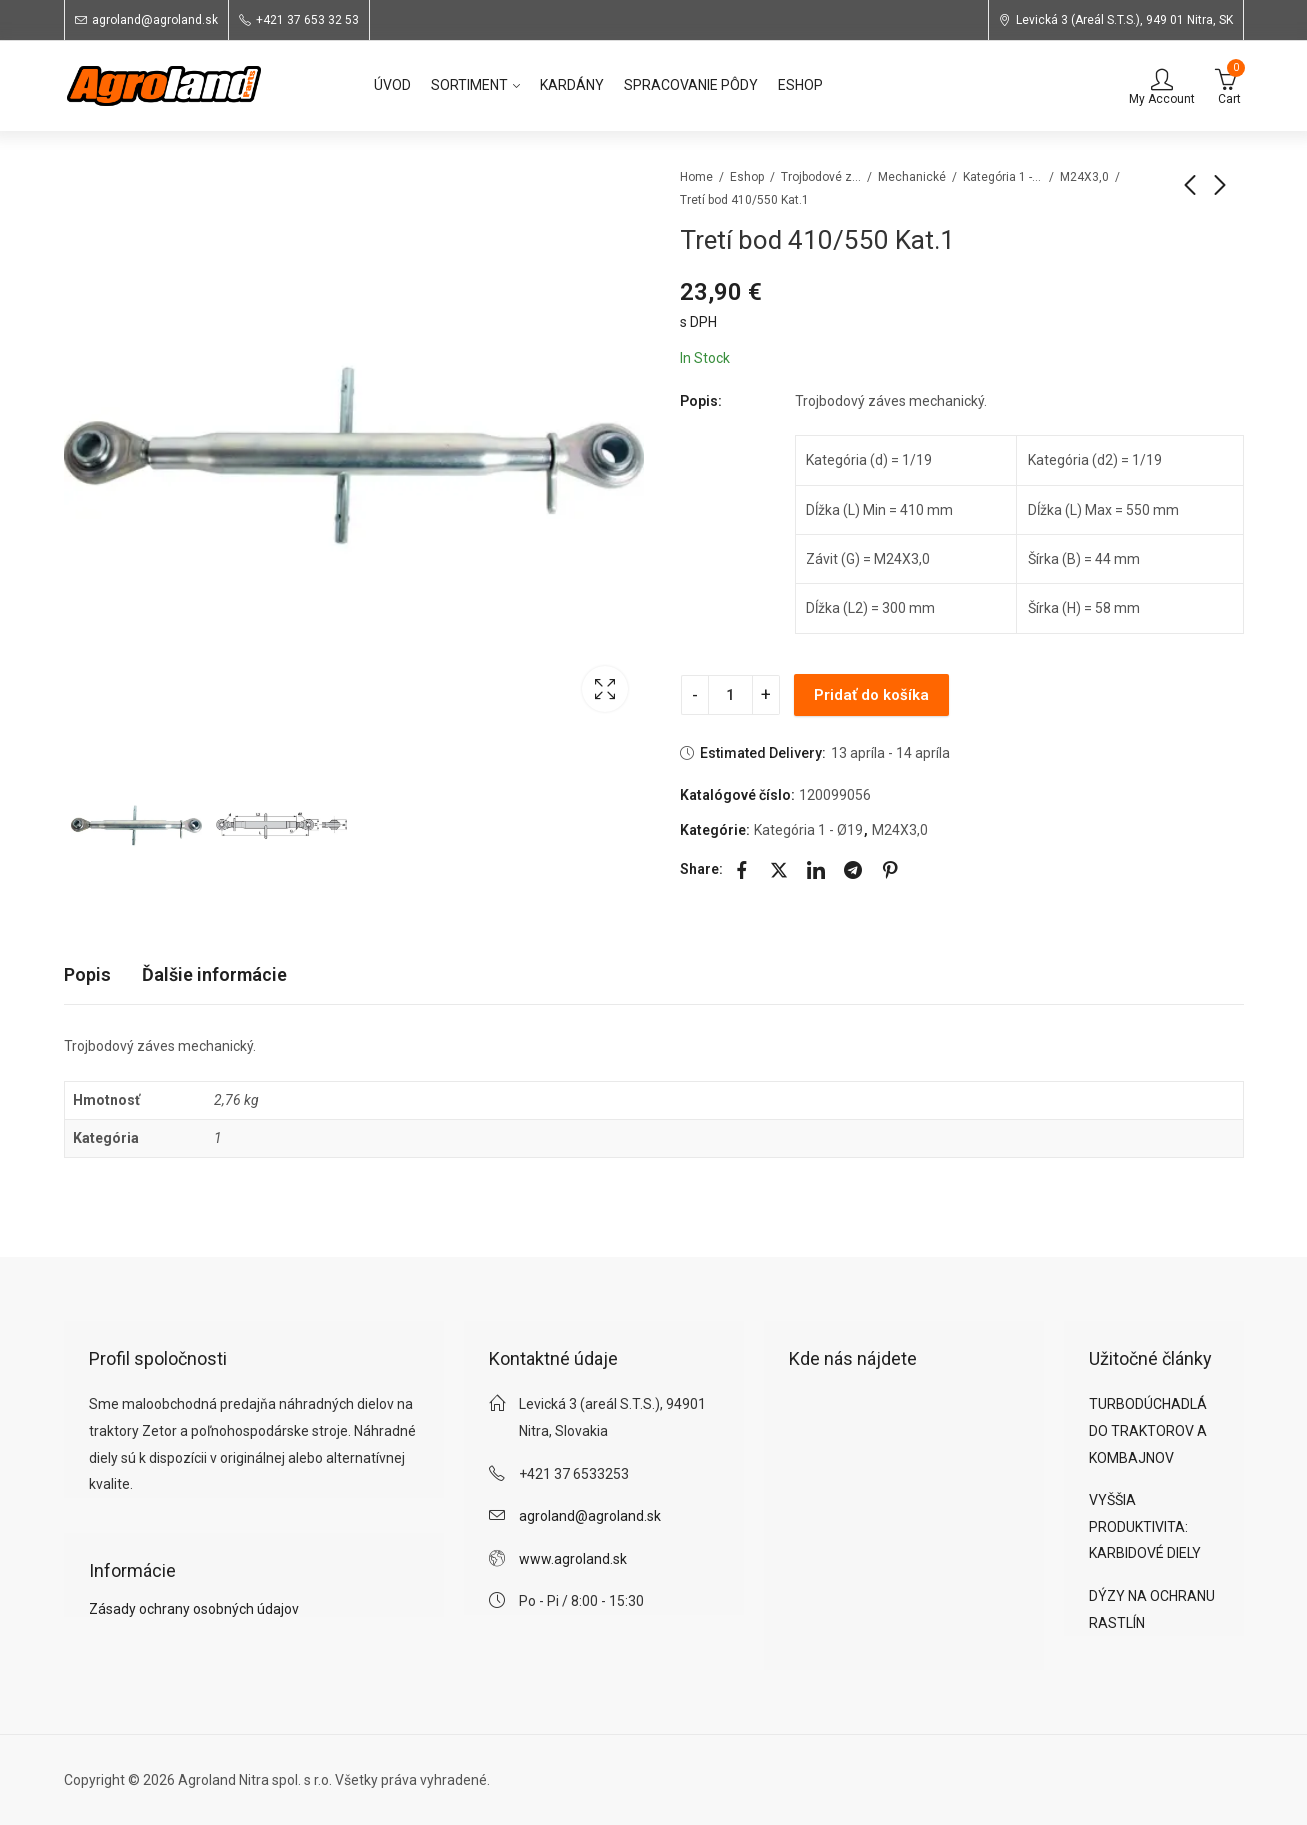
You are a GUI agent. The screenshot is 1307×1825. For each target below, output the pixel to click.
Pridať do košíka (871, 695)
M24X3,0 (1084, 177)
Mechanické (912, 177)
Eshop (747, 177)
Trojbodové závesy (821, 177)
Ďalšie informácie (214, 974)
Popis (87, 974)
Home (696, 177)
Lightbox (605, 689)
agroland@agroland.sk (590, 1516)
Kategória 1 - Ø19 (1003, 177)
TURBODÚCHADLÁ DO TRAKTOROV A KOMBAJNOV (1148, 1430)
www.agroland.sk (573, 1559)
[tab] (87, 975)
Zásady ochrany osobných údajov (194, 1609)
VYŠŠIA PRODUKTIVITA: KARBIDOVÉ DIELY (1145, 1526)
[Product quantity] (730, 695)
